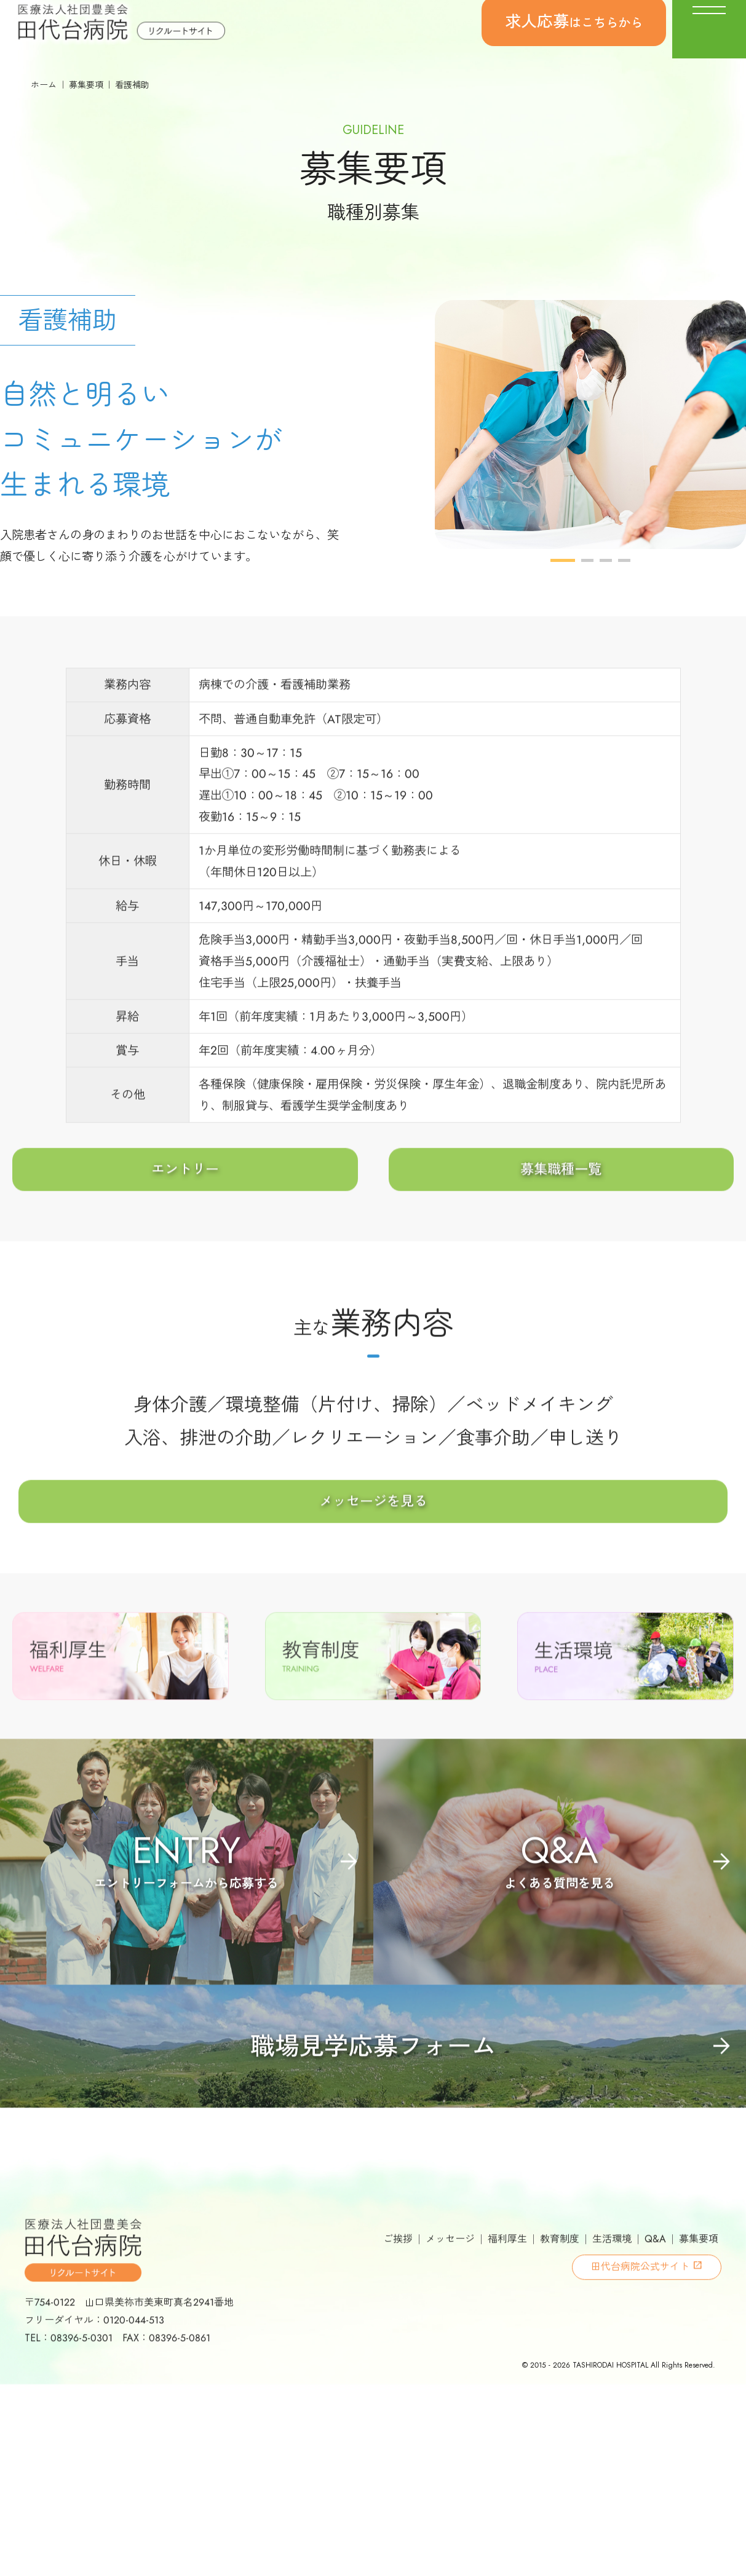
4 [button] (624, 603)
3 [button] (606, 603)
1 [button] (562, 603)
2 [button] (587, 603)
